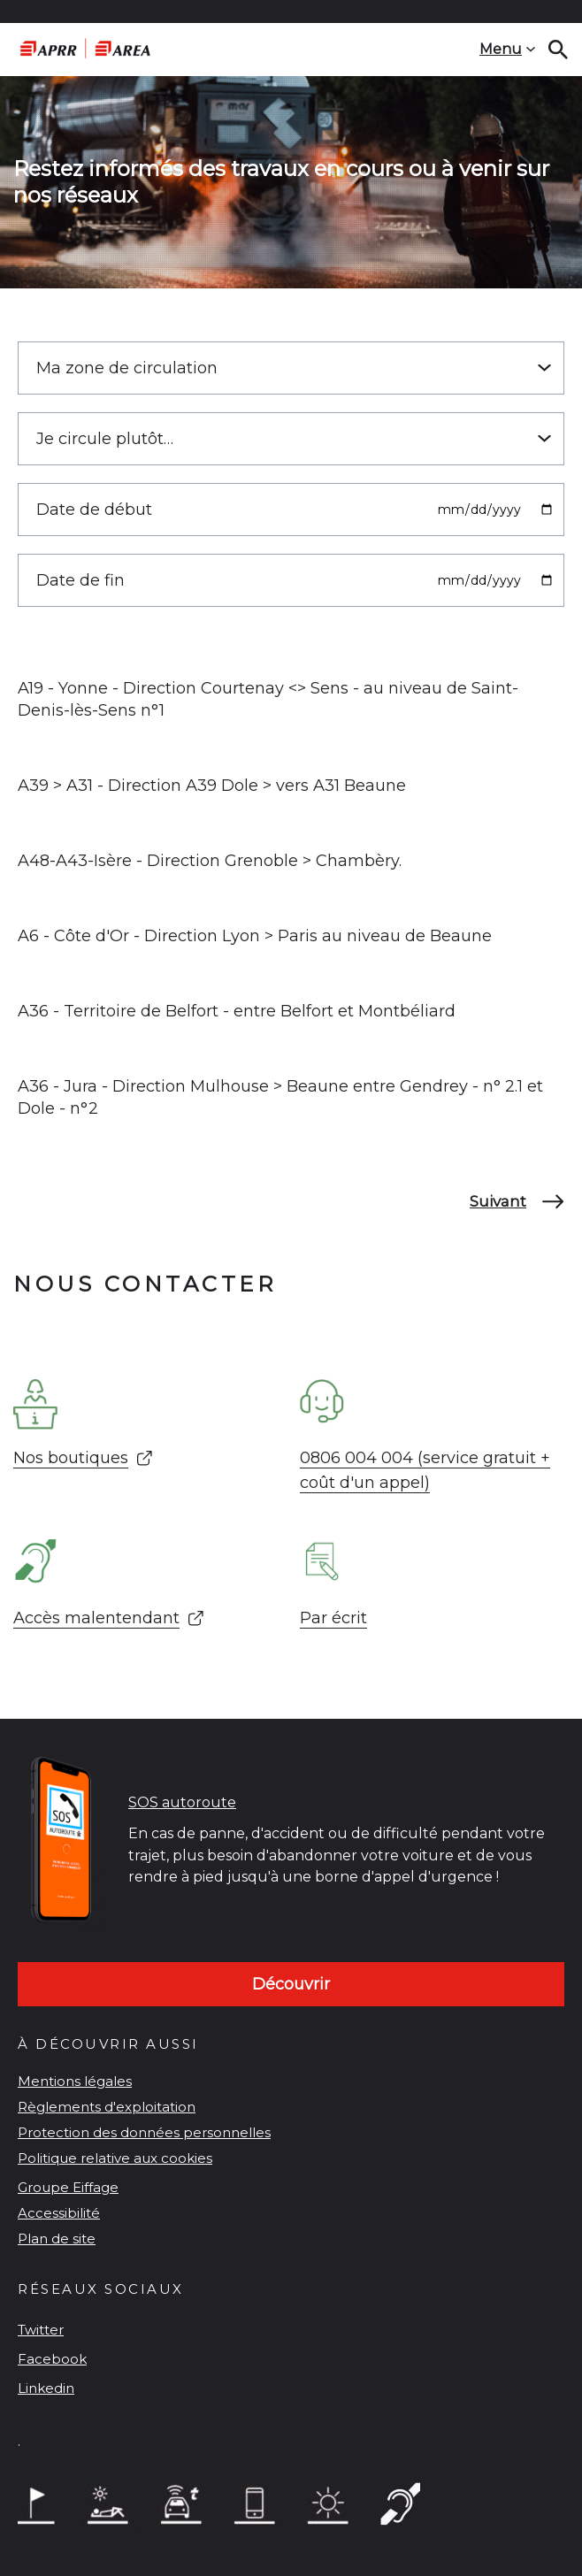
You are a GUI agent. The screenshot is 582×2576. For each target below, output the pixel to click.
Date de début (94, 509)
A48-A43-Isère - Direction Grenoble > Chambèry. (210, 860)
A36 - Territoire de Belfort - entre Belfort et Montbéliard (237, 1011)
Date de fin (80, 580)
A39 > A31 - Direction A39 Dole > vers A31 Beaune (212, 785)
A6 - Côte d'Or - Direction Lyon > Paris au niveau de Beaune (255, 936)
